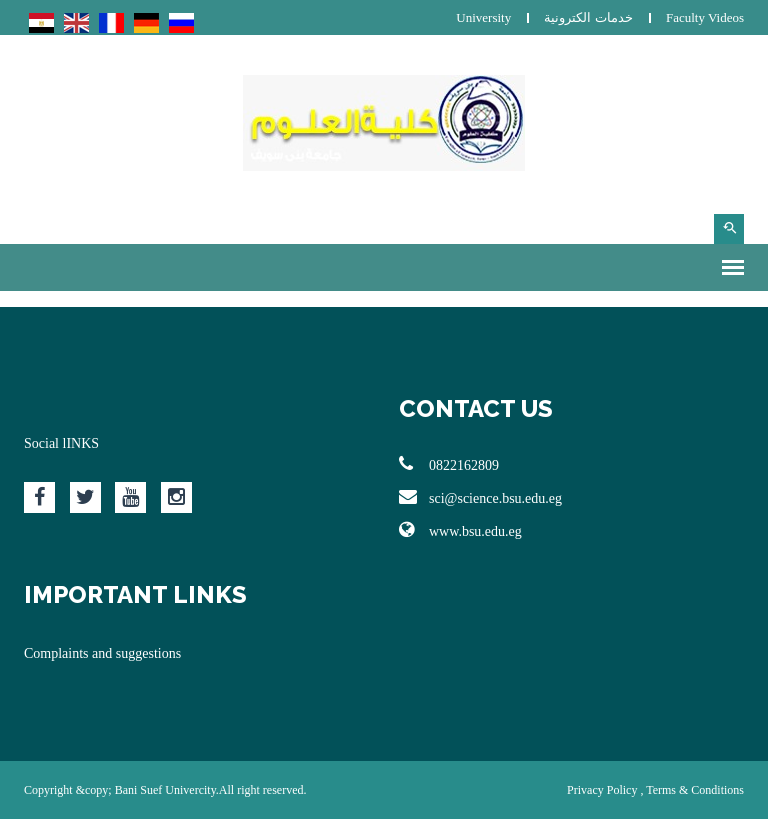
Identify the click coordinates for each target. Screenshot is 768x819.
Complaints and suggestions (102, 653)
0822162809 (449, 464)
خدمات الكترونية (588, 17)
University (483, 17)
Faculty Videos (705, 17)
